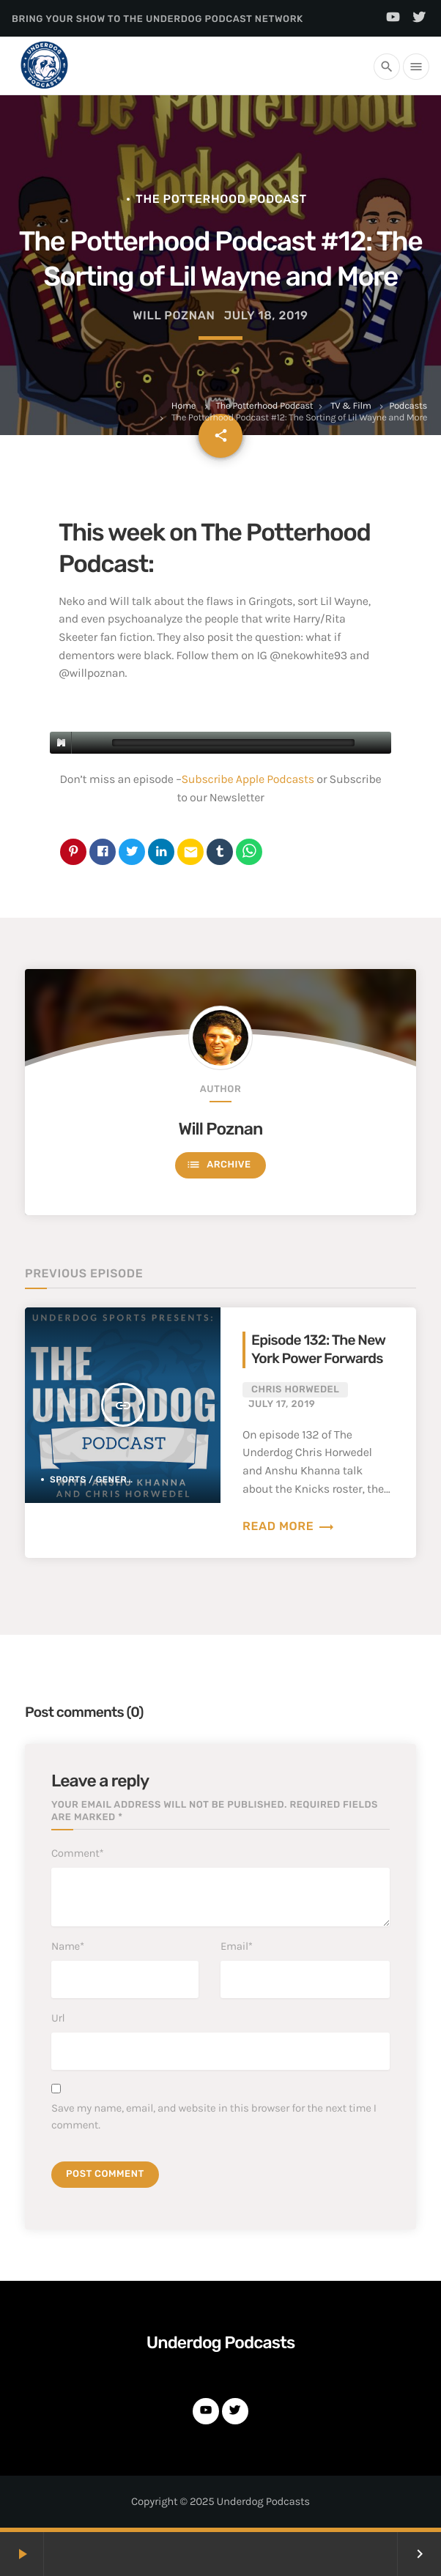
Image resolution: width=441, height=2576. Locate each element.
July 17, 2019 (281, 1404)
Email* (236, 1946)
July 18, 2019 (266, 315)
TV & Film (350, 406)
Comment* (77, 1853)
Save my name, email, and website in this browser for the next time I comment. (214, 2116)
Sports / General (94, 1479)
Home (183, 406)
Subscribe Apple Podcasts (248, 780)
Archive (218, 1165)
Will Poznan (221, 1128)
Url (57, 2017)
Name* (67, 1946)
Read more (288, 1526)
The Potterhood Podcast (264, 406)
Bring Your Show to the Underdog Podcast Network (157, 19)
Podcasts (408, 406)
